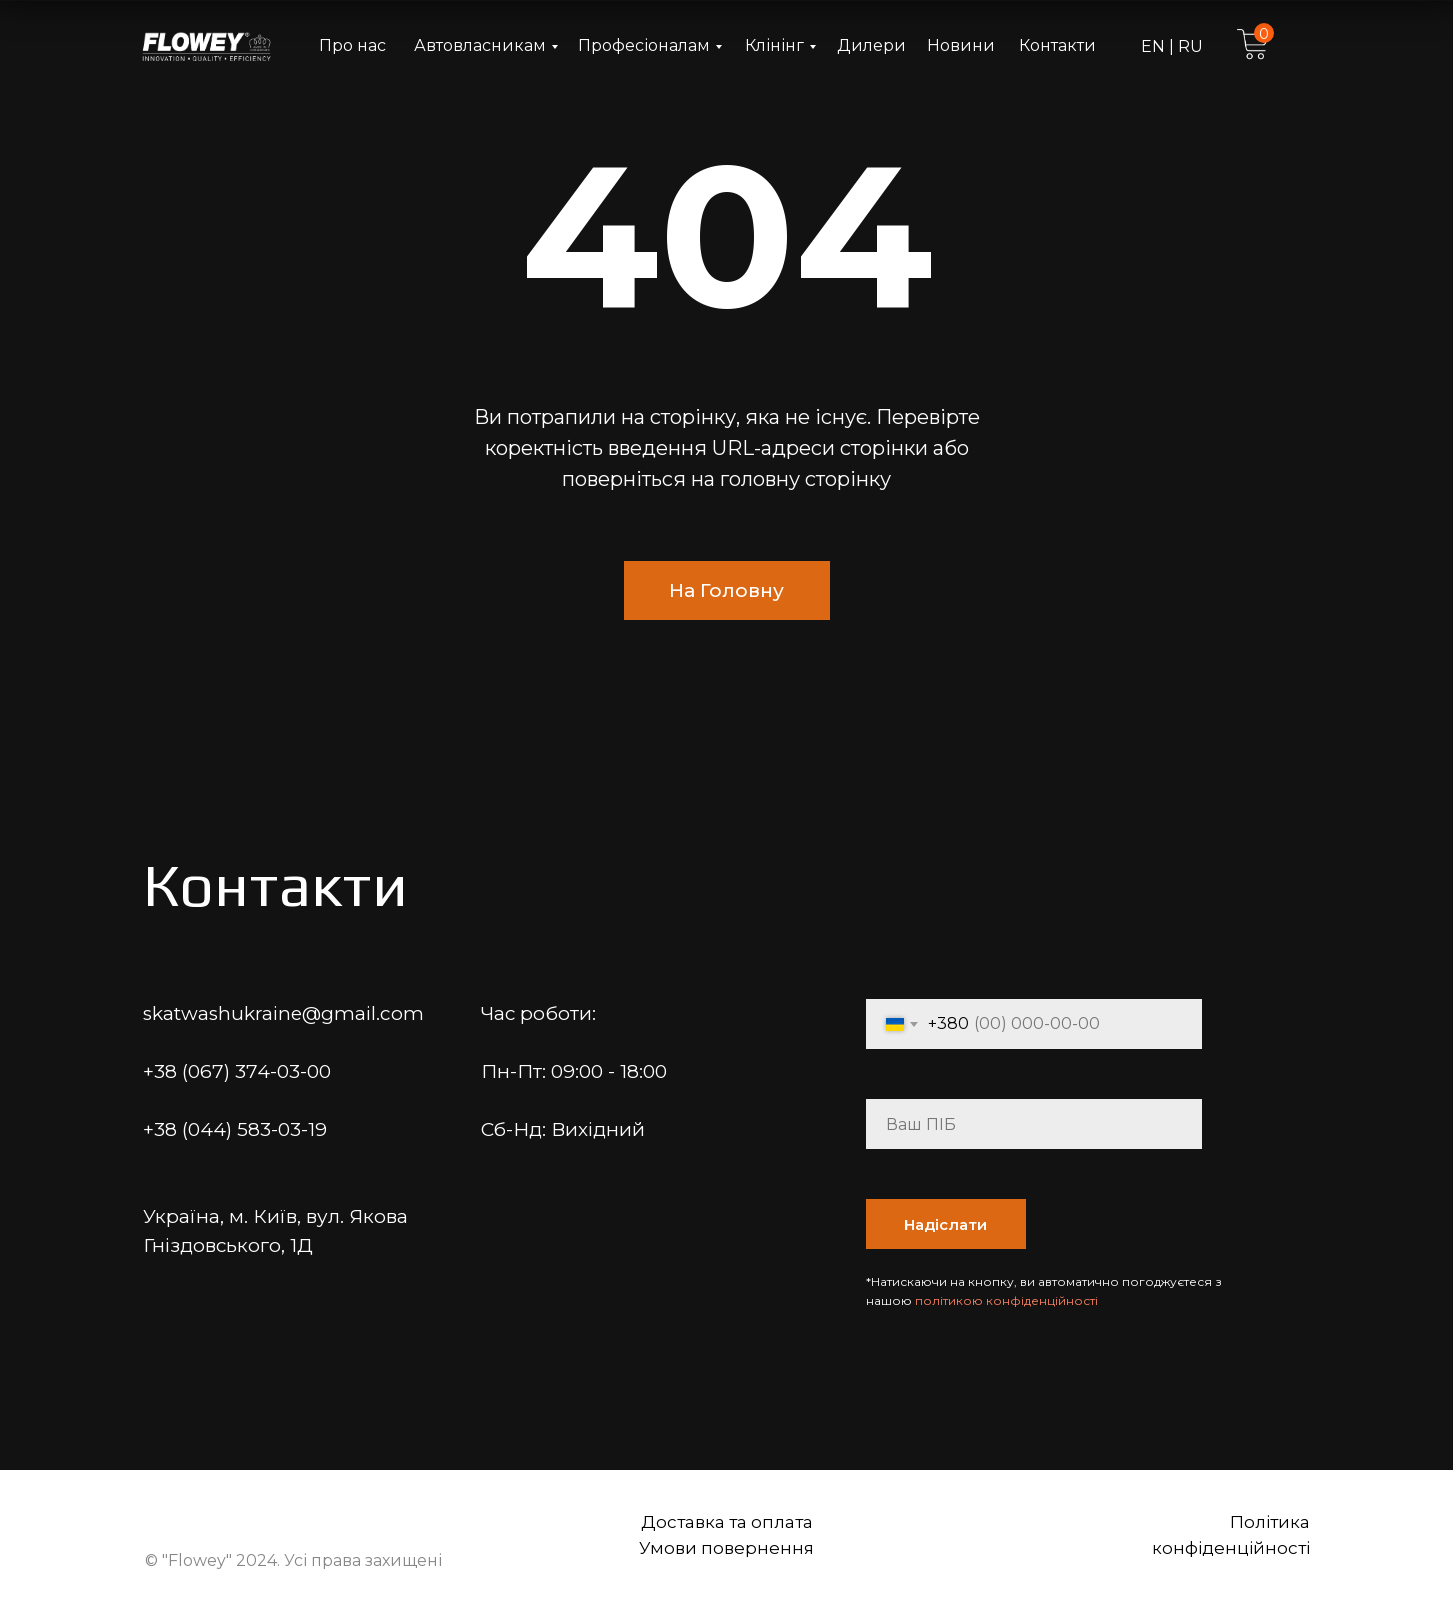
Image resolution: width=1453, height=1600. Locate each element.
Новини (961, 45)
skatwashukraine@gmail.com (283, 1013)
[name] (1034, 1124)
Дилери (871, 45)
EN (1155, 46)
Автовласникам (480, 45)
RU (1188, 46)
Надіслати (945, 1224)
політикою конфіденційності (1006, 1300)
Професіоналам (644, 45)
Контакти (1057, 45)
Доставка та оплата (727, 1522)
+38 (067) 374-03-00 (237, 1071)
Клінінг (774, 45)
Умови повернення (726, 1548)
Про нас (352, 45)
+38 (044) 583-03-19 (235, 1129)
